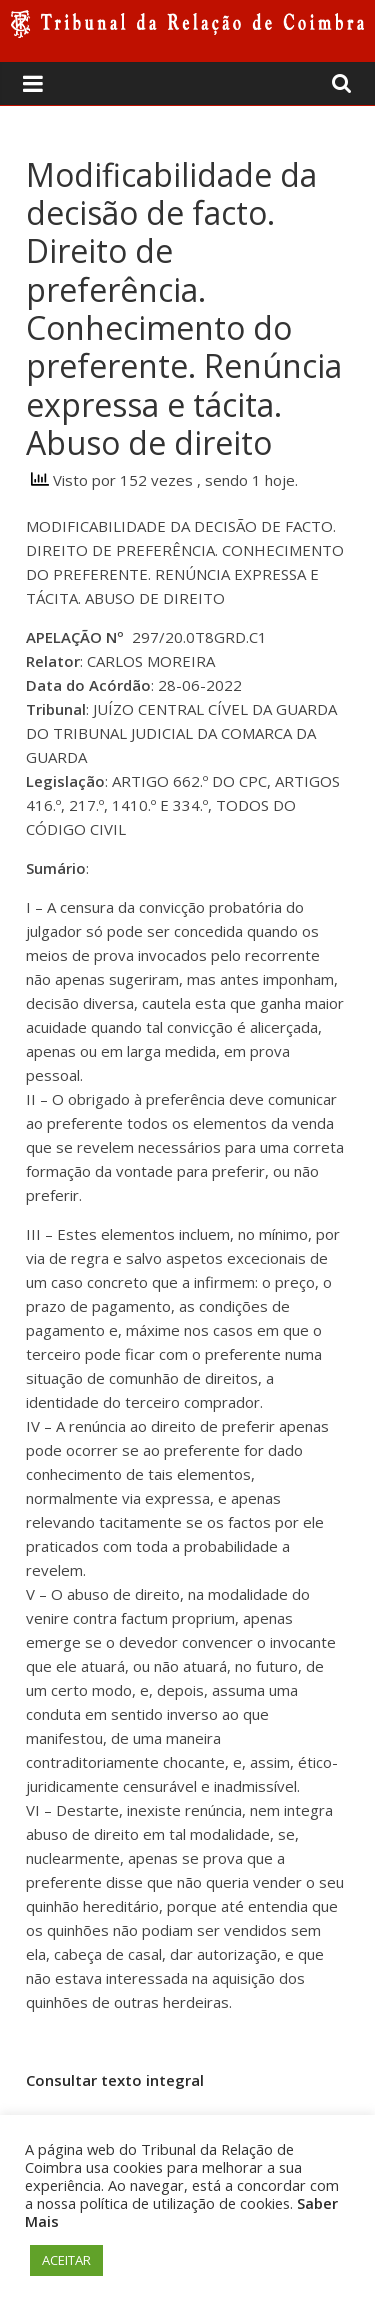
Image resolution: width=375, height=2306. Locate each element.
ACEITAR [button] (66, 2260)
